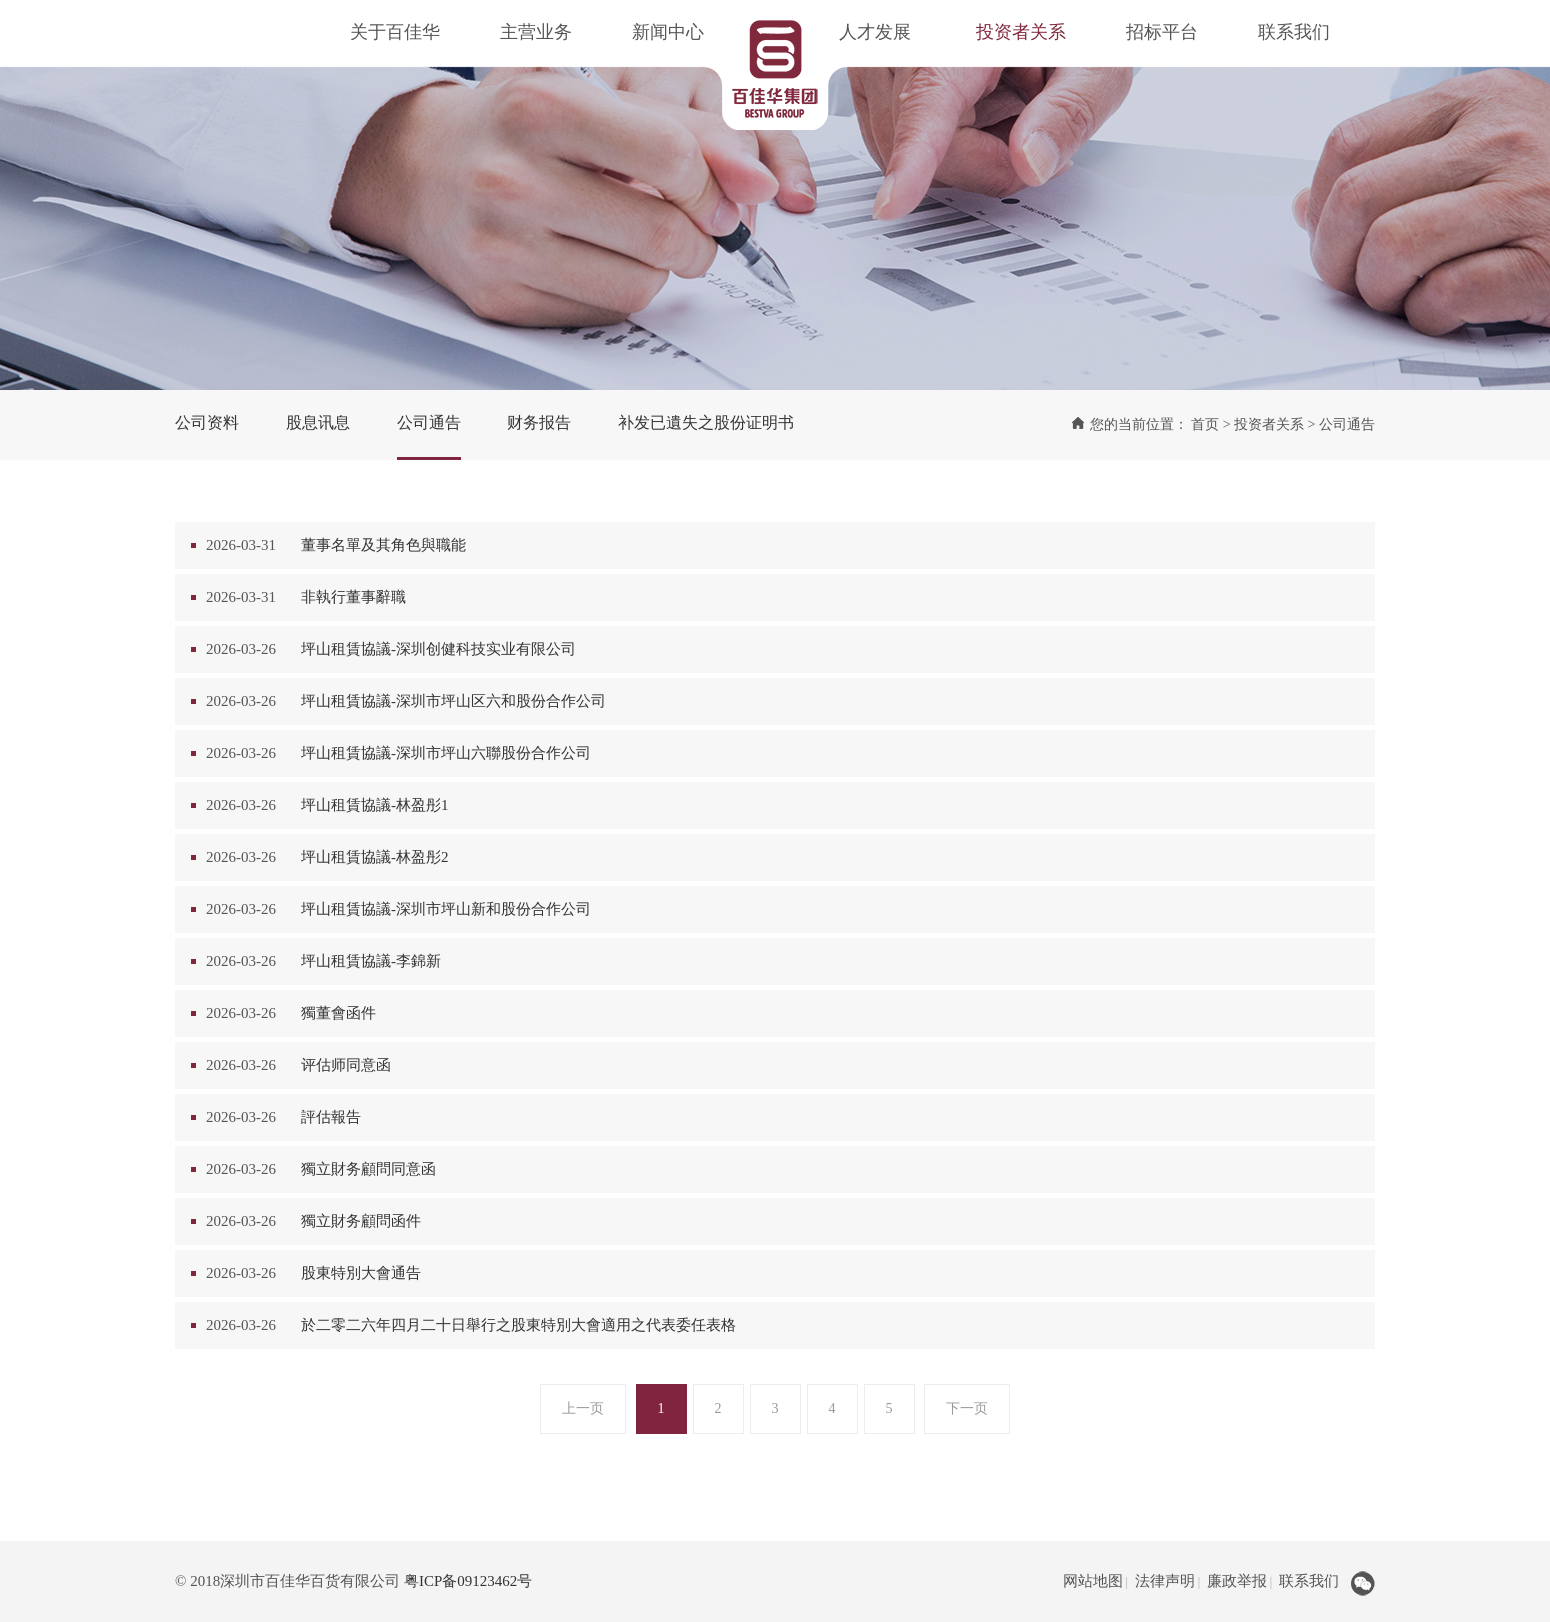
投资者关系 (1021, 32)
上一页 (583, 1408)
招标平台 (1162, 32)
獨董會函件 (338, 1013)
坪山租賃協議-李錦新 (371, 961)
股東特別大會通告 (361, 1273)
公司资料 (207, 422)
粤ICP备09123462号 (468, 1581)
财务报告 (539, 422)
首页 (1205, 424)
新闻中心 (668, 32)
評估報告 (331, 1117)
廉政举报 (1237, 1581)
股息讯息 (318, 422)
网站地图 (1093, 1581)
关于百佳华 (395, 32)
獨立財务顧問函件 (361, 1221)
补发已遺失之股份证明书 (706, 422)
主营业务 (536, 32)
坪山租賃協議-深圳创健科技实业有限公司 (438, 649)
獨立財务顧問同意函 (368, 1169)
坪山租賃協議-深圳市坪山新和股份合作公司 (446, 909)
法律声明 (1165, 1581)
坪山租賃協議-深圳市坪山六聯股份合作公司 (446, 753)
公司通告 (429, 422)
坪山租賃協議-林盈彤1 (375, 805)
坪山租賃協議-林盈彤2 (375, 857)
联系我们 (1294, 32)
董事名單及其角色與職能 (383, 545)
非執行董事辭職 (353, 597)
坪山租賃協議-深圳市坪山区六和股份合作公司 (453, 701)
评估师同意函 (346, 1065)
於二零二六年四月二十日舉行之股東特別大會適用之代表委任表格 (518, 1325)
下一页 (967, 1408)
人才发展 (875, 32)
